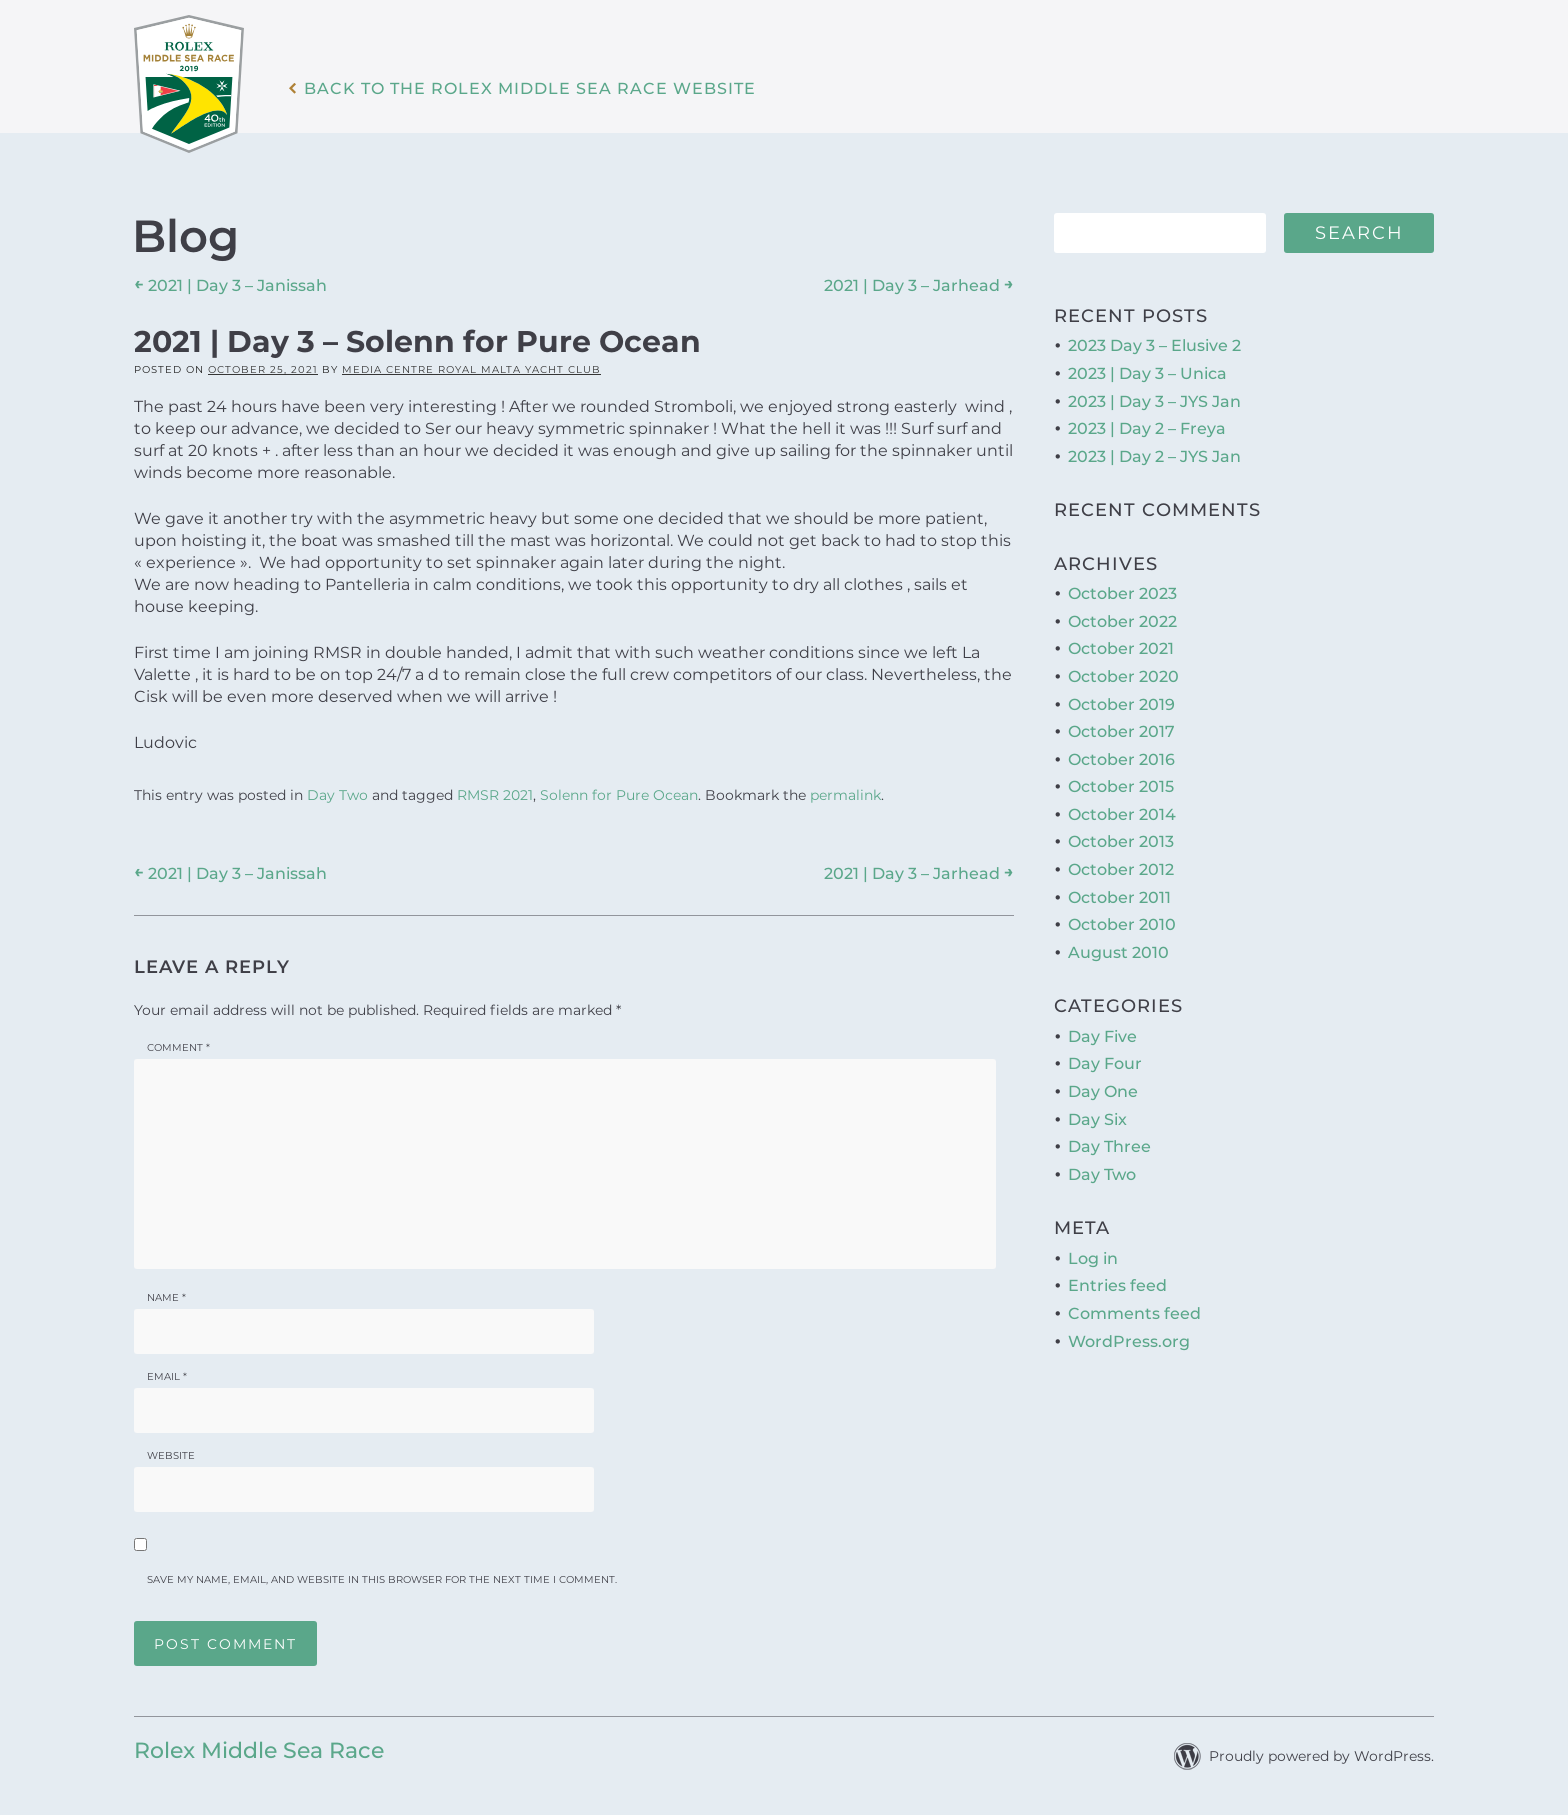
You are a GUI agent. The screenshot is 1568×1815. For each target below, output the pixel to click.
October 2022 (1122, 621)
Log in (1093, 1258)
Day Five (1102, 1036)
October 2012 (1121, 869)
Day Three (1109, 1146)
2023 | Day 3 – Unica (1147, 373)
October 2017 (1121, 731)
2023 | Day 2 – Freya (1147, 428)
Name (166, 1297)
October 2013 (1121, 841)
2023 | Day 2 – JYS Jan (1154, 456)
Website (171, 1455)
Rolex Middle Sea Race (259, 1750)
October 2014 (1122, 814)
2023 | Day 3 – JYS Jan (1154, 401)
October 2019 (1121, 704)
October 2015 (1121, 786)
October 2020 (1123, 676)
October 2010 (1122, 924)
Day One (1103, 1091)
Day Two (337, 795)
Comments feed (1134, 1313)
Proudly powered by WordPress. (1321, 1756)
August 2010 (1118, 952)
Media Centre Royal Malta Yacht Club (471, 369)
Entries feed (1117, 1285)
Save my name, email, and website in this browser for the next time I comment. (382, 1579)
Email (167, 1376)
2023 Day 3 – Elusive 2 (1154, 345)
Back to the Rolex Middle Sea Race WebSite (530, 89)
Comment (178, 1047)
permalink (845, 795)
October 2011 (1119, 897)
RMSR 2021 (495, 795)
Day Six (1097, 1119)
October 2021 (1121, 648)
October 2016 (1121, 759)
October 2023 (1122, 593)
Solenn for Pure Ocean (619, 795)
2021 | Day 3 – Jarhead (919, 284)
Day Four (1105, 1063)
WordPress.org (1129, 1341)
